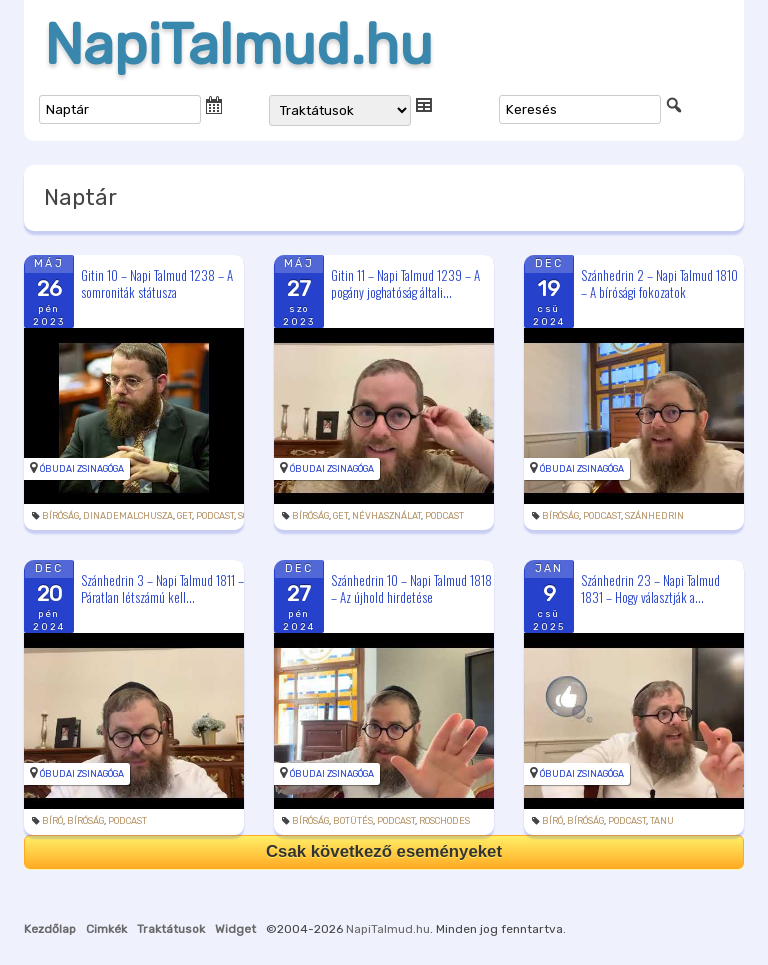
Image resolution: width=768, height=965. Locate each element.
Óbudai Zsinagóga (82, 469)
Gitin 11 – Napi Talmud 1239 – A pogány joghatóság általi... (405, 283)
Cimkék (106, 929)
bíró (52, 821)
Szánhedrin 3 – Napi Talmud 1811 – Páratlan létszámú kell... (162, 588)
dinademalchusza (128, 516)
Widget (235, 929)
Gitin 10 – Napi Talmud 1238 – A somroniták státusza (157, 283)
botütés (353, 821)
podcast (215, 516)
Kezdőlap (50, 929)
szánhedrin (654, 516)
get (184, 516)
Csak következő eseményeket (384, 851)
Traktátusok (171, 929)
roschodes (444, 821)
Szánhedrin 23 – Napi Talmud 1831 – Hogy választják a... (650, 588)
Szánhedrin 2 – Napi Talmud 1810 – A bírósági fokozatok (659, 283)
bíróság (60, 516)
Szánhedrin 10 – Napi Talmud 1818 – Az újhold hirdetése (411, 588)
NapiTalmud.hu (238, 45)
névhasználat (386, 516)
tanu (662, 821)
